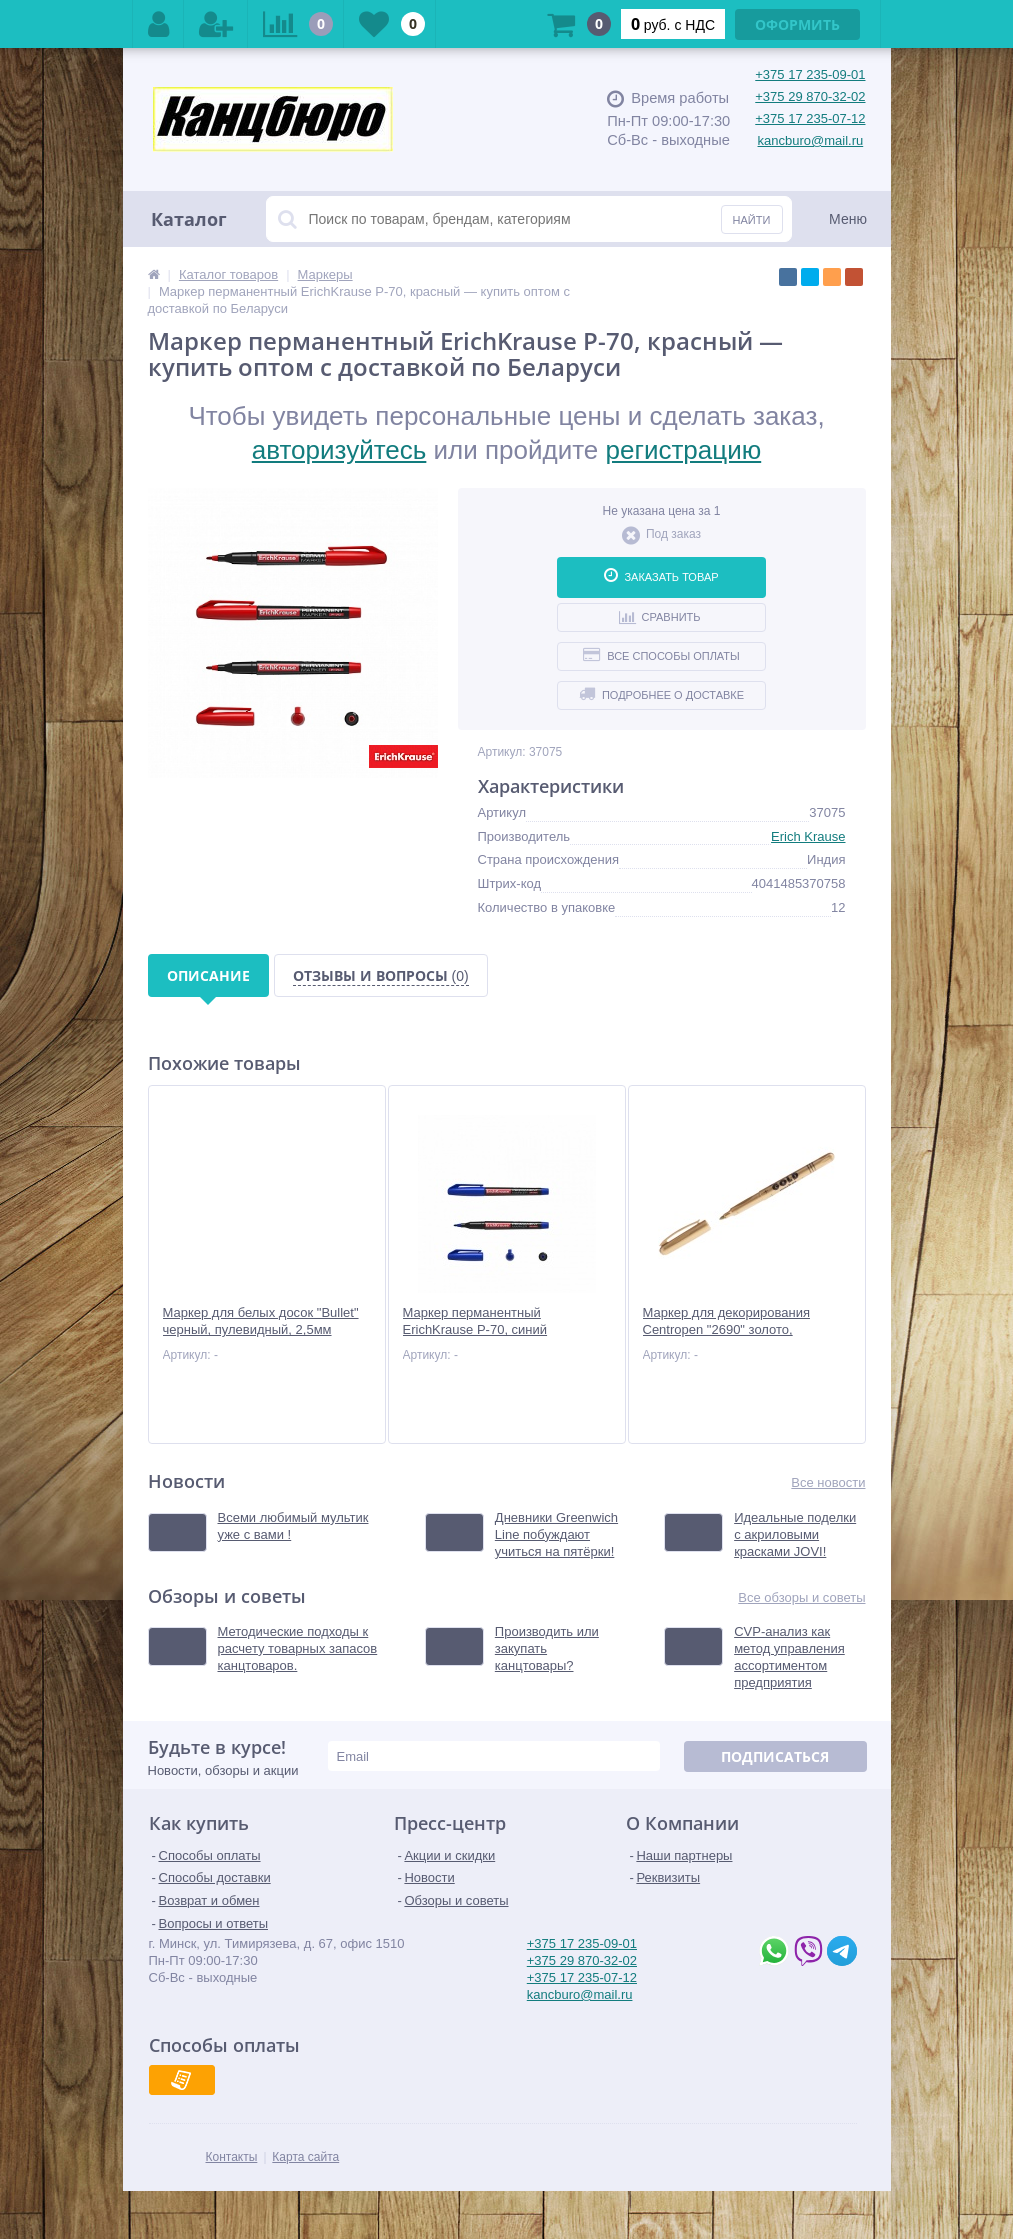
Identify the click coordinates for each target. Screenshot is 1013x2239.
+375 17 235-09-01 (810, 74)
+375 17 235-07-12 (810, 118)
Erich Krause (808, 836)
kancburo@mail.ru (811, 140)
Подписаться (775, 1756)
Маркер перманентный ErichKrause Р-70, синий (475, 1321)
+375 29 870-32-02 (810, 96)
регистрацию (684, 450)
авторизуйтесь (339, 450)
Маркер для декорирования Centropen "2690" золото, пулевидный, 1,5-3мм (726, 1329)
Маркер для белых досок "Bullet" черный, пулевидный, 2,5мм (261, 1321)
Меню (848, 219)
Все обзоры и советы (801, 1597)
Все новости (828, 1482)
